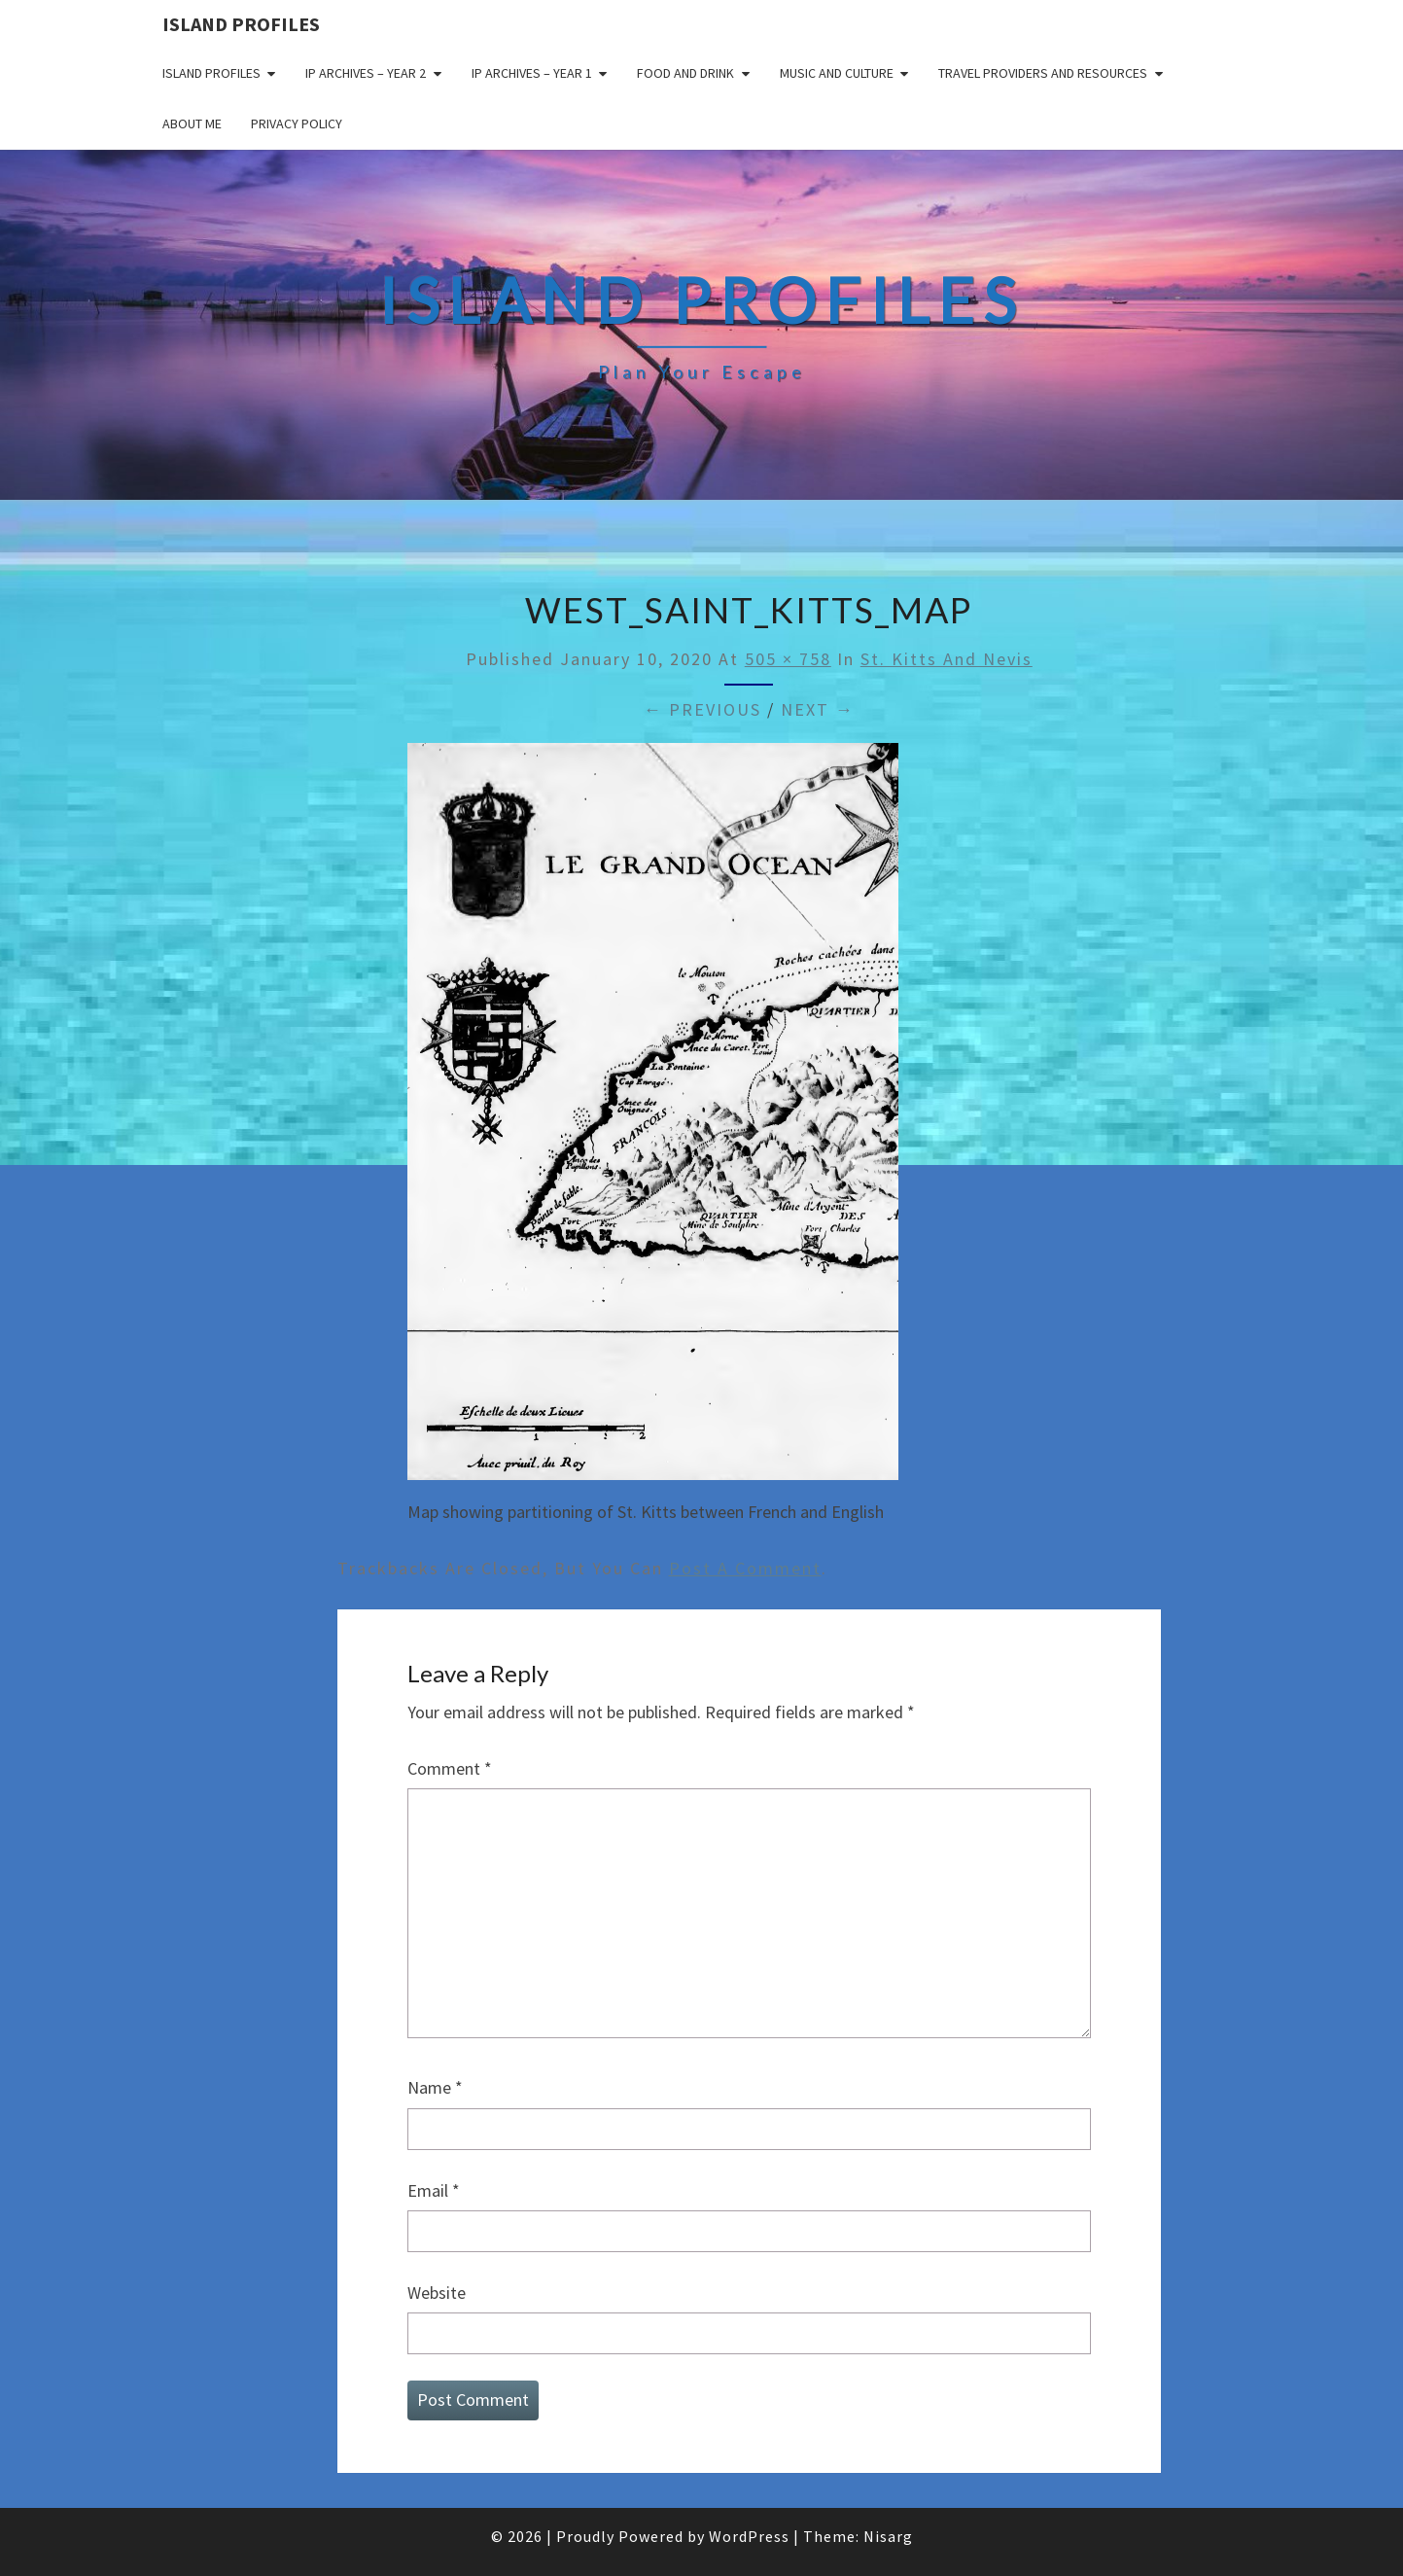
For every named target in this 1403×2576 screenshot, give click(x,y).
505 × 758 (788, 659)
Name (435, 2087)
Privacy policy (296, 123)
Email (433, 2190)
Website (436, 2292)
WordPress (749, 2536)
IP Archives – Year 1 (532, 73)
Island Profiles (241, 24)
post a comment (745, 1568)
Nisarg (888, 2536)
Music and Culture (837, 73)
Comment (449, 1768)
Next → (818, 709)
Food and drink (685, 73)
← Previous (702, 709)
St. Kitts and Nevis (946, 659)
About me (192, 123)
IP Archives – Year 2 (365, 73)
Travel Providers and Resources (1042, 73)
